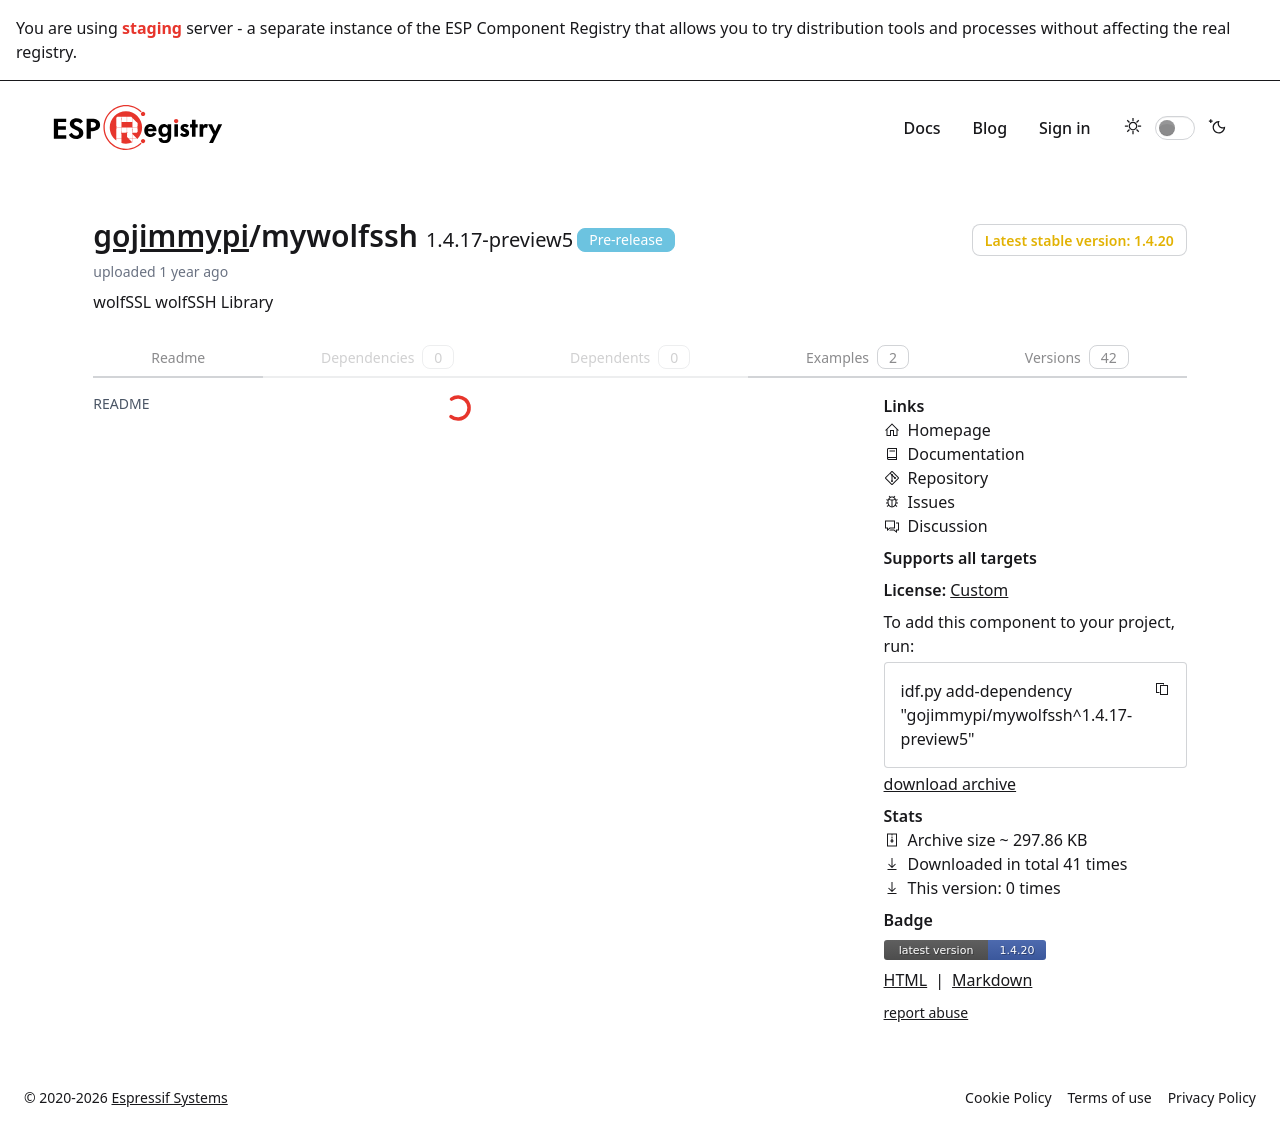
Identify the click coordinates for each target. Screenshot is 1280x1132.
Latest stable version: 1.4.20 (1079, 240)
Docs (921, 128)
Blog (990, 128)
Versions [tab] (1077, 357)
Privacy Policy (1212, 1097)
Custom (979, 590)
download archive (950, 784)
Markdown (992, 980)
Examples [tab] (857, 357)
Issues (931, 502)
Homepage (949, 430)
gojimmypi (171, 235)
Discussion (948, 526)
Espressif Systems (170, 1097)
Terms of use (1110, 1097)
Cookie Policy (1008, 1097)
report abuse (926, 1012)
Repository (948, 478)
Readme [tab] (178, 357)
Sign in (1065, 128)
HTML (906, 980)
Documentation (966, 454)
